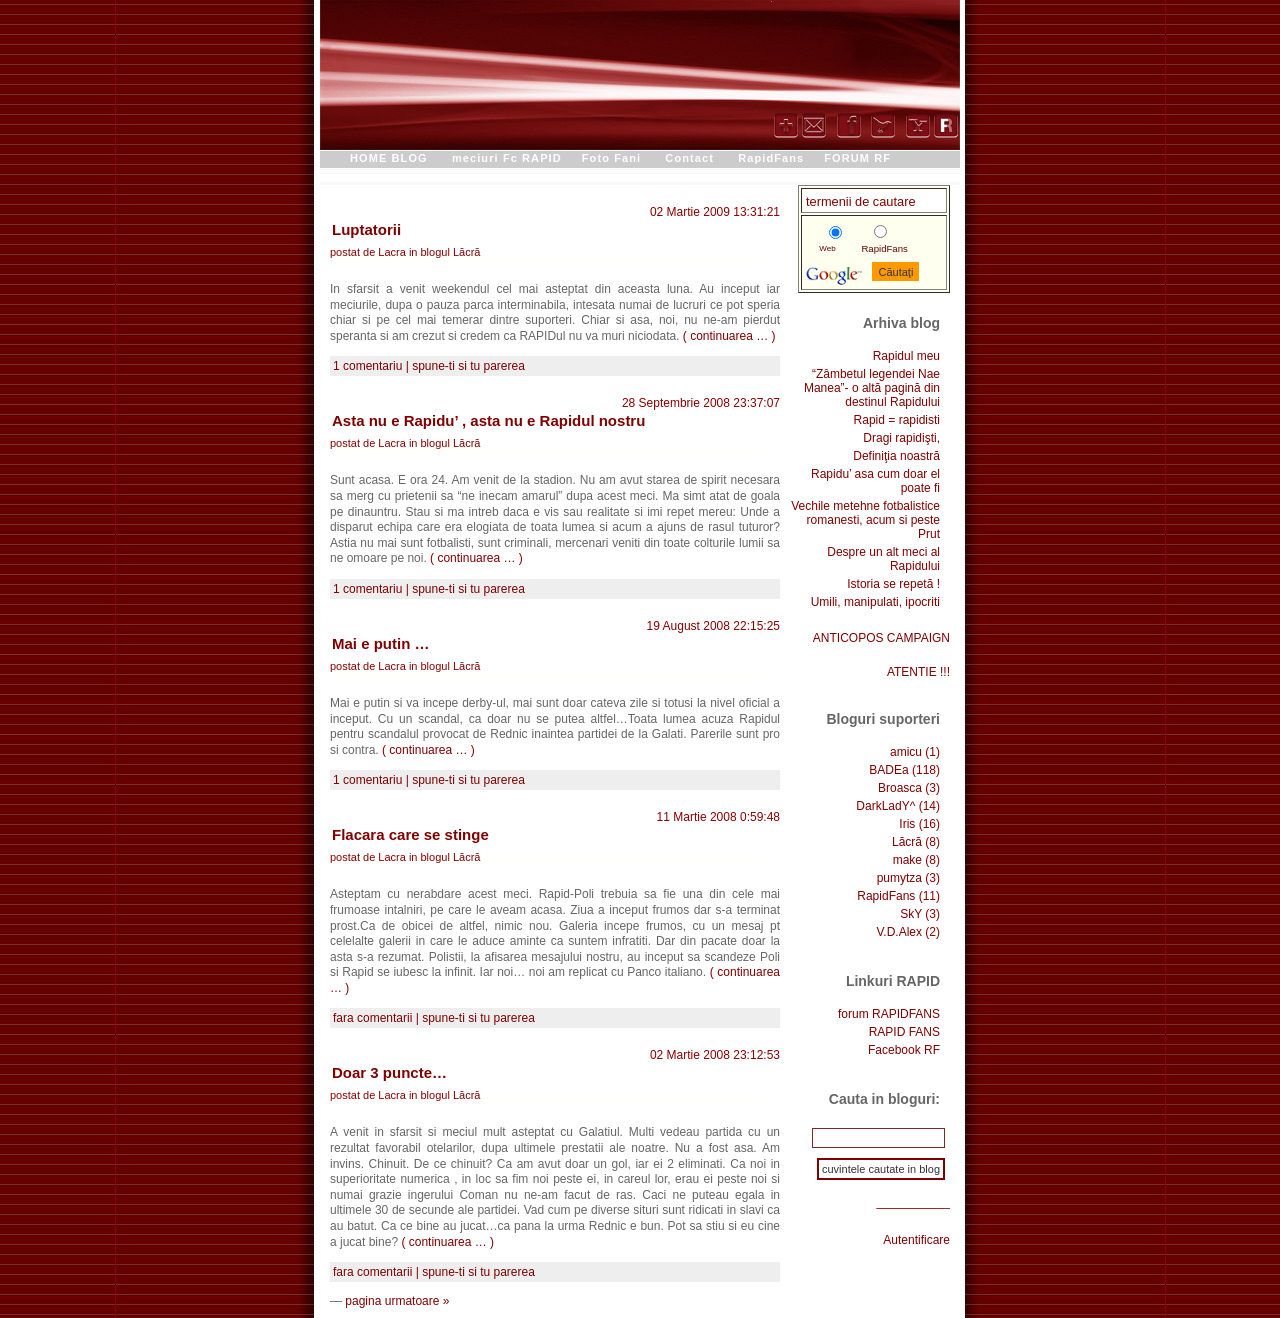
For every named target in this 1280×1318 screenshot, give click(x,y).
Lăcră (467, 252)
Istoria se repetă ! (893, 584)
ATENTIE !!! (918, 672)
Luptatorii (366, 229)
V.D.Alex (899, 932)
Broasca (900, 788)
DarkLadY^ (885, 806)
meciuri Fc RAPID (507, 158)
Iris (907, 824)
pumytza (899, 878)
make (907, 860)
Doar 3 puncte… (389, 1072)
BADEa (888, 770)
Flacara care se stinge (410, 834)
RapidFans (771, 158)
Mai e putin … (381, 643)
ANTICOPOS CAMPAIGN (881, 638)
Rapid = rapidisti (897, 420)
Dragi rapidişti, (901, 438)
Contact (689, 158)
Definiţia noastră (896, 456)
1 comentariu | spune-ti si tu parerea (429, 366)
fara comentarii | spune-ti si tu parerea (434, 1018)
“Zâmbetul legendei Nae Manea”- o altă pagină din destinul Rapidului (872, 388)
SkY (911, 914)
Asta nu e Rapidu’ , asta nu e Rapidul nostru (488, 420)
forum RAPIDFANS (889, 1014)
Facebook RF (904, 1050)
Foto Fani (611, 158)
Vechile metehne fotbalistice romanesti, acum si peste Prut (865, 520)
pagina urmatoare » (397, 1301)
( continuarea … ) (729, 336)
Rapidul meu (906, 356)
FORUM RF (857, 158)
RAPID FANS (904, 1032)
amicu (906, 752)
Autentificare (916, 1240)
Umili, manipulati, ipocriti (875, 602)
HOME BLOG (389, 158)
